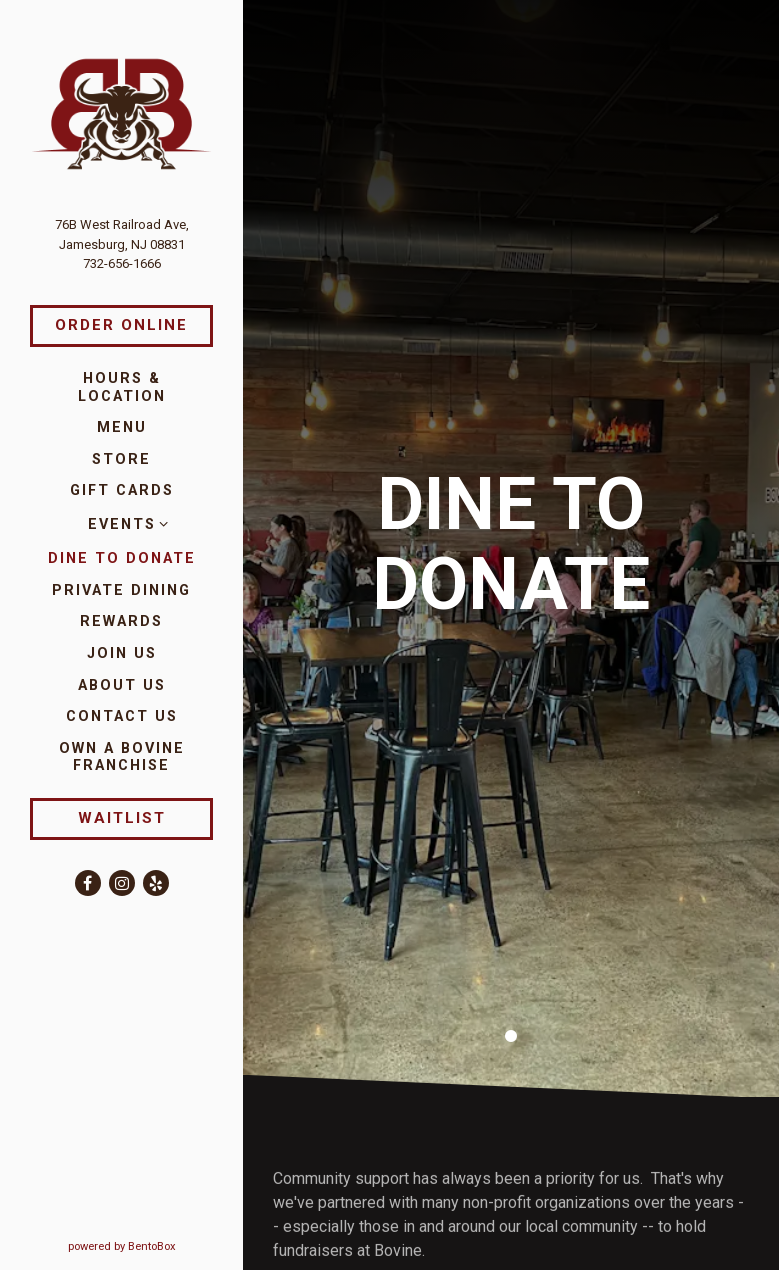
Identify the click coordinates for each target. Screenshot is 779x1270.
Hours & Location (122, 387)
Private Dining (121, 590)
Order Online (121, 325)
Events (122, 524)
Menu (122, 427)
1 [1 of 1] (511, 993)
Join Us (122, 653)
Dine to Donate (122, 558)
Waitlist (122, 818)
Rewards (121, 621)
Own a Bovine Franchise (136, 757)
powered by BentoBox (156, 1245)
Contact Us (122, 716)
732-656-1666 (122, 263)
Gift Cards (122, 490)
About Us (122, 685)
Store (121, 459)
